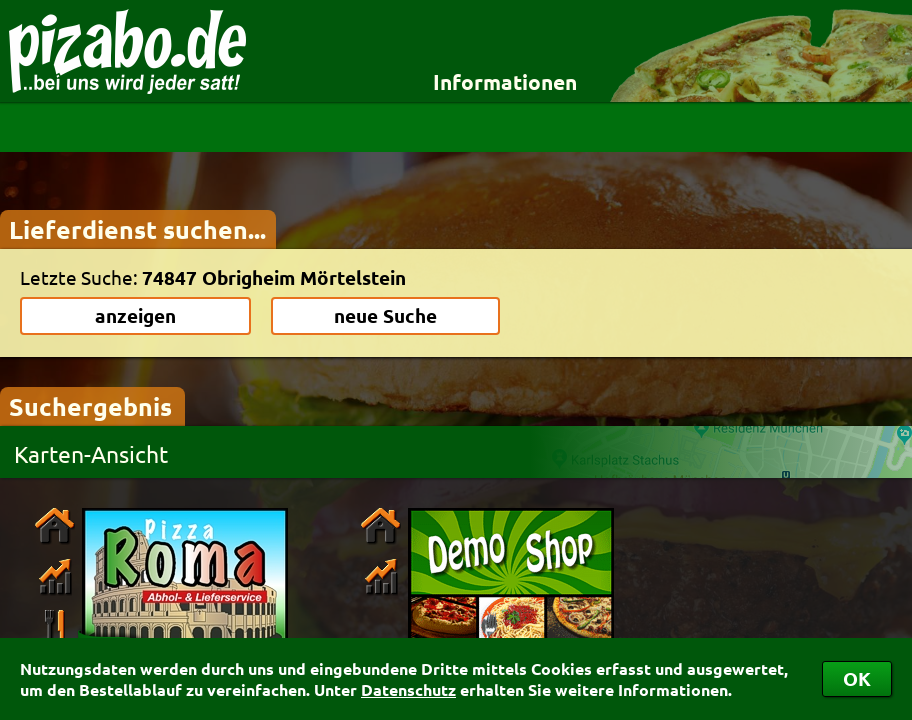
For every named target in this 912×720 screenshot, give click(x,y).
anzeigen (135, 315)
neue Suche (385, 315)
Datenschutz (408, 689)
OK (857, 678)
